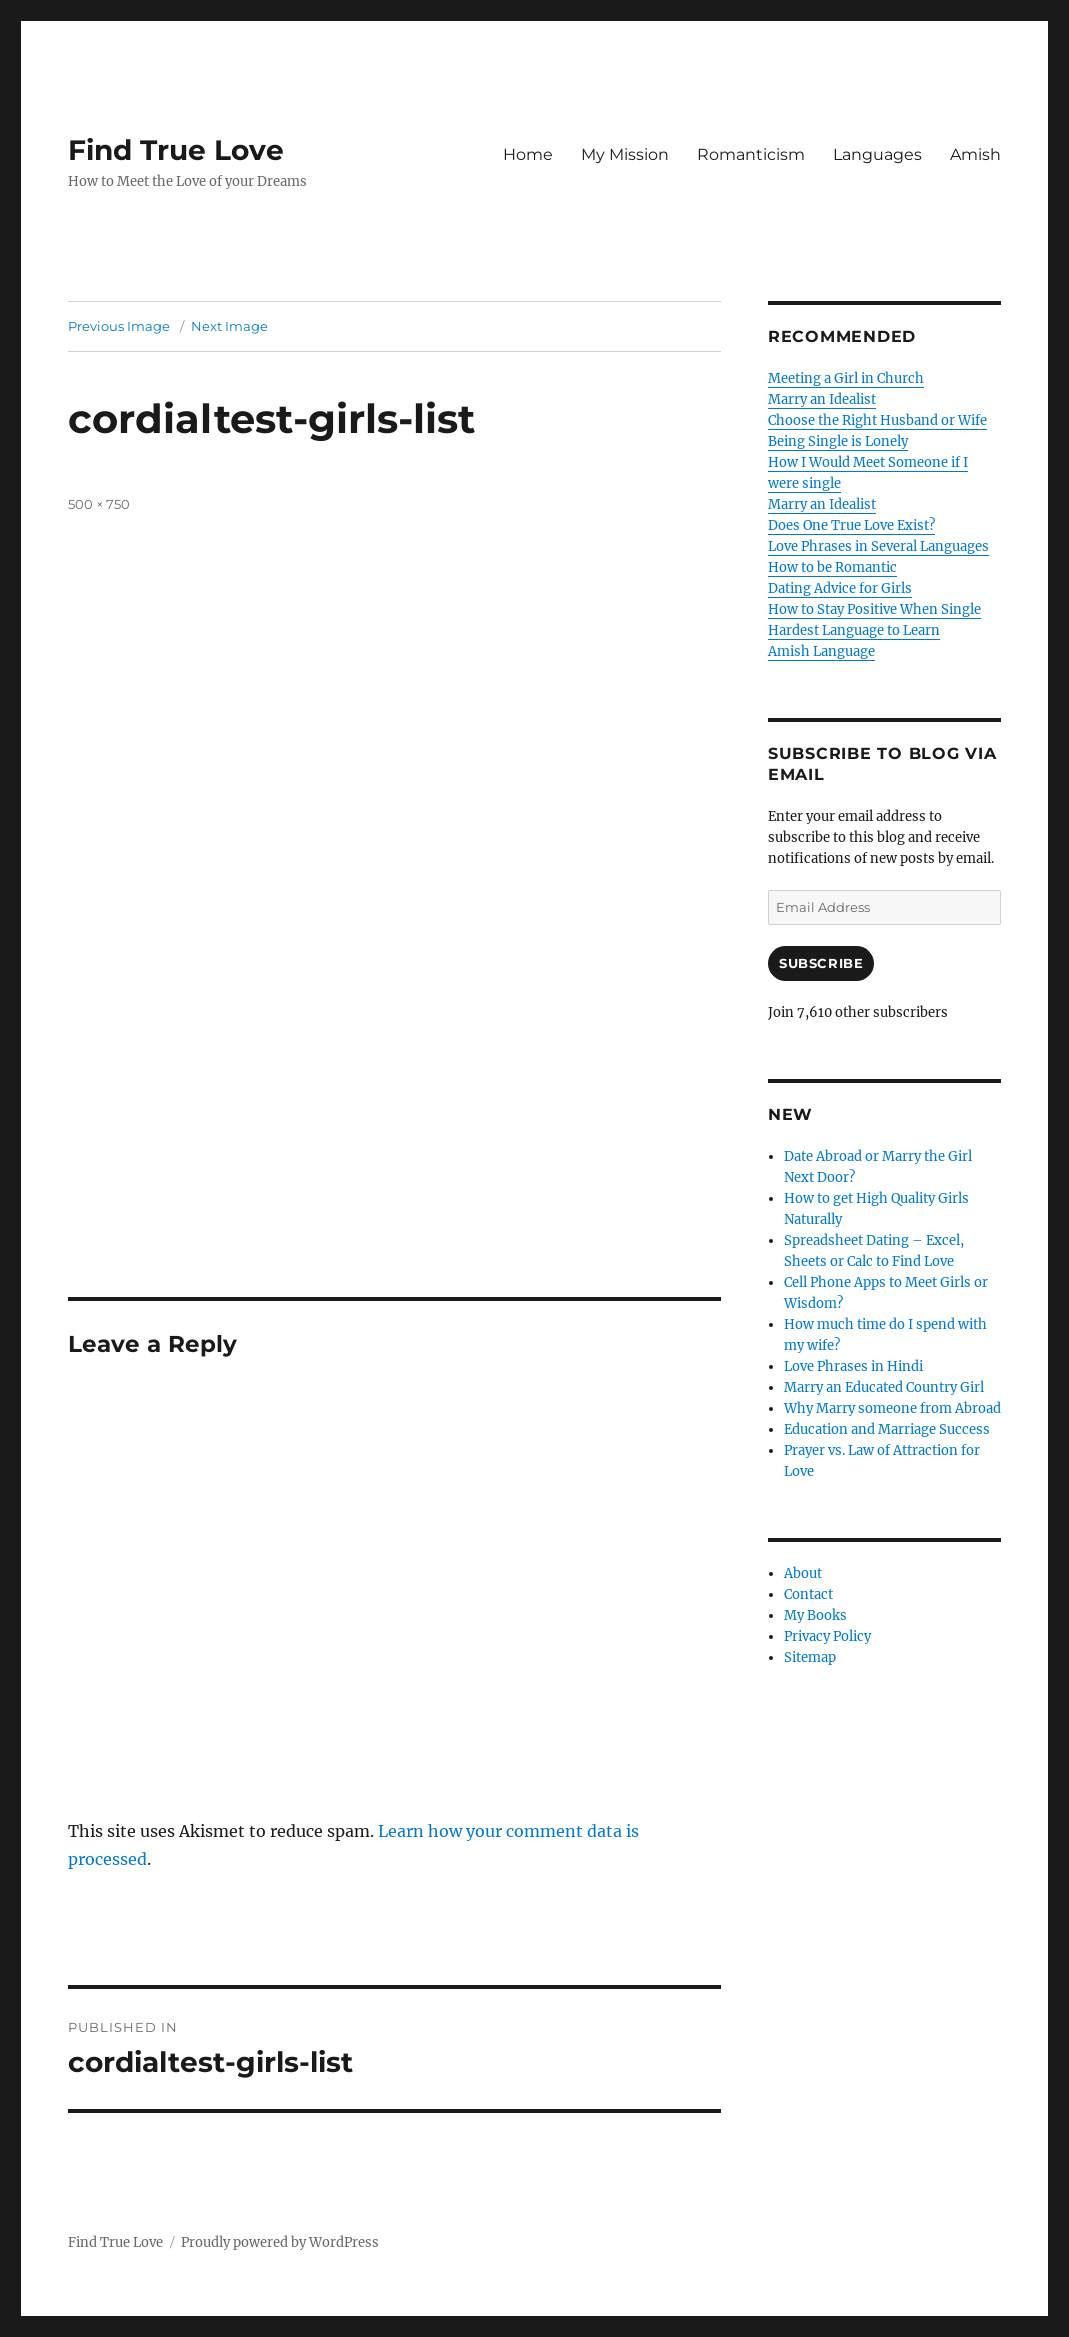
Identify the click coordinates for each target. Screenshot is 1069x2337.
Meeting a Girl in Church (846, 378)
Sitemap (810, 1657)
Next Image (229, 326)
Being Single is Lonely (838, 441)
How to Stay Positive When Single (874, 609)
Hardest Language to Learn (854, 630)
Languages (877, 154)
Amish (975, 154)
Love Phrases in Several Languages (878, 546)
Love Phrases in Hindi (853, 1366)
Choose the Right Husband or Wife (877, 420)
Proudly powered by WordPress (280, 2242)
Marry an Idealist (822, 399)
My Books (815, 1615)
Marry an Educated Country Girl (884, 1387)
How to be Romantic (832, 567)
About (803, 1573)
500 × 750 (99, 504)
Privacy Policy (827, 1636)
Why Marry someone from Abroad (892, 1408)
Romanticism (751, 154)
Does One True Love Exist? (851, 525)
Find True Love (176, 150)
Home (528, 154)
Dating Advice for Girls (840, 588)
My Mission (625, 154)
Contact (808, 1594)
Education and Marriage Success (887, 1429)
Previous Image (119, 326)
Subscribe (821, 963)
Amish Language (821, 651)
